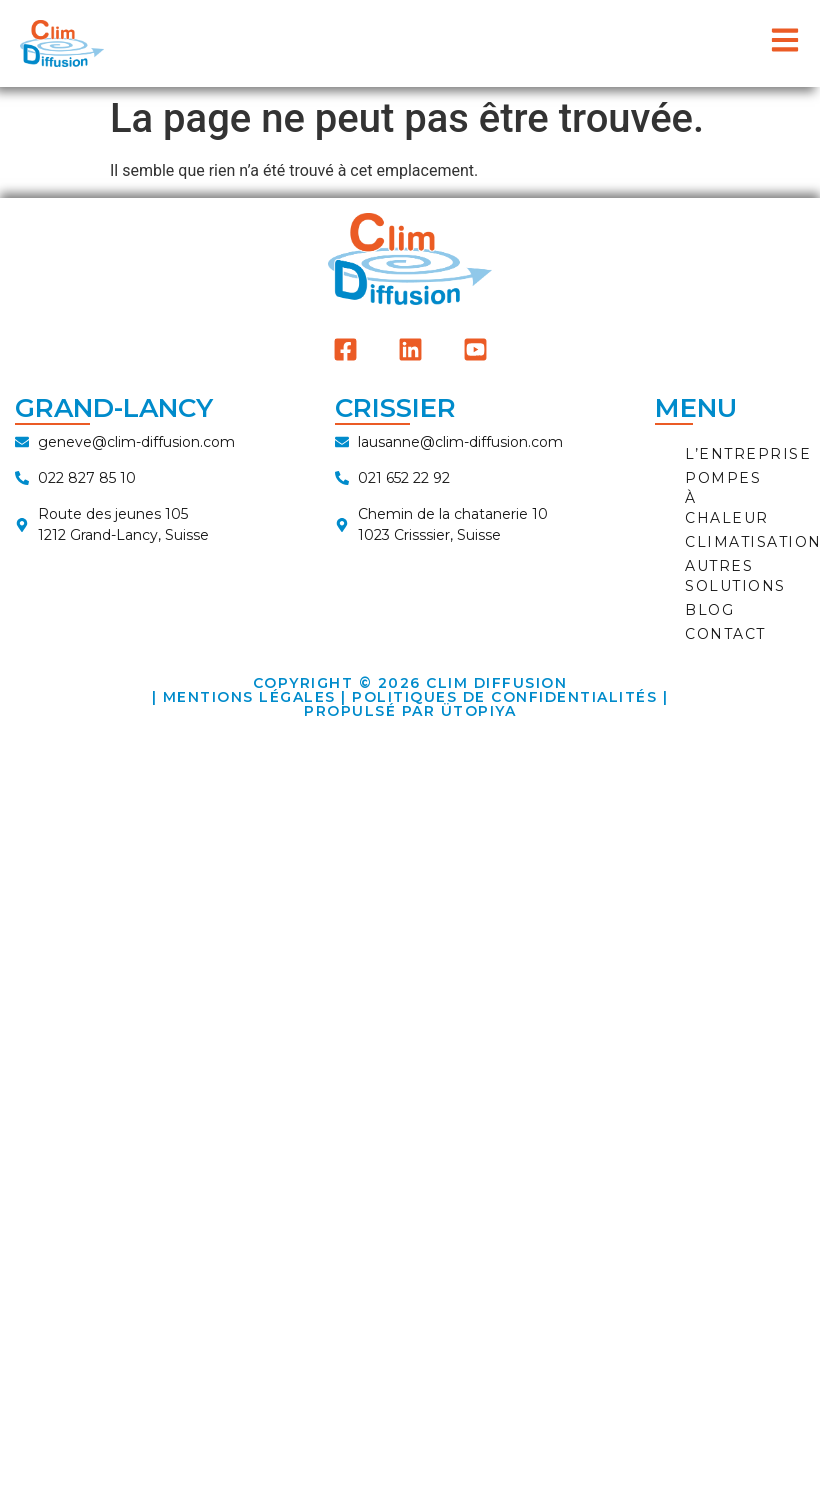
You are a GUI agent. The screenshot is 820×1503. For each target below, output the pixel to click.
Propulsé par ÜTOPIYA (410, 711)
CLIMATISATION (740, 542)
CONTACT (725, 634)
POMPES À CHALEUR (727, 498)
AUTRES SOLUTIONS (735, 576)
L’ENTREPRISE (740, 454)
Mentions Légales (249, 697)
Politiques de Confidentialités (504, 697)
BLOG (709, 610)
